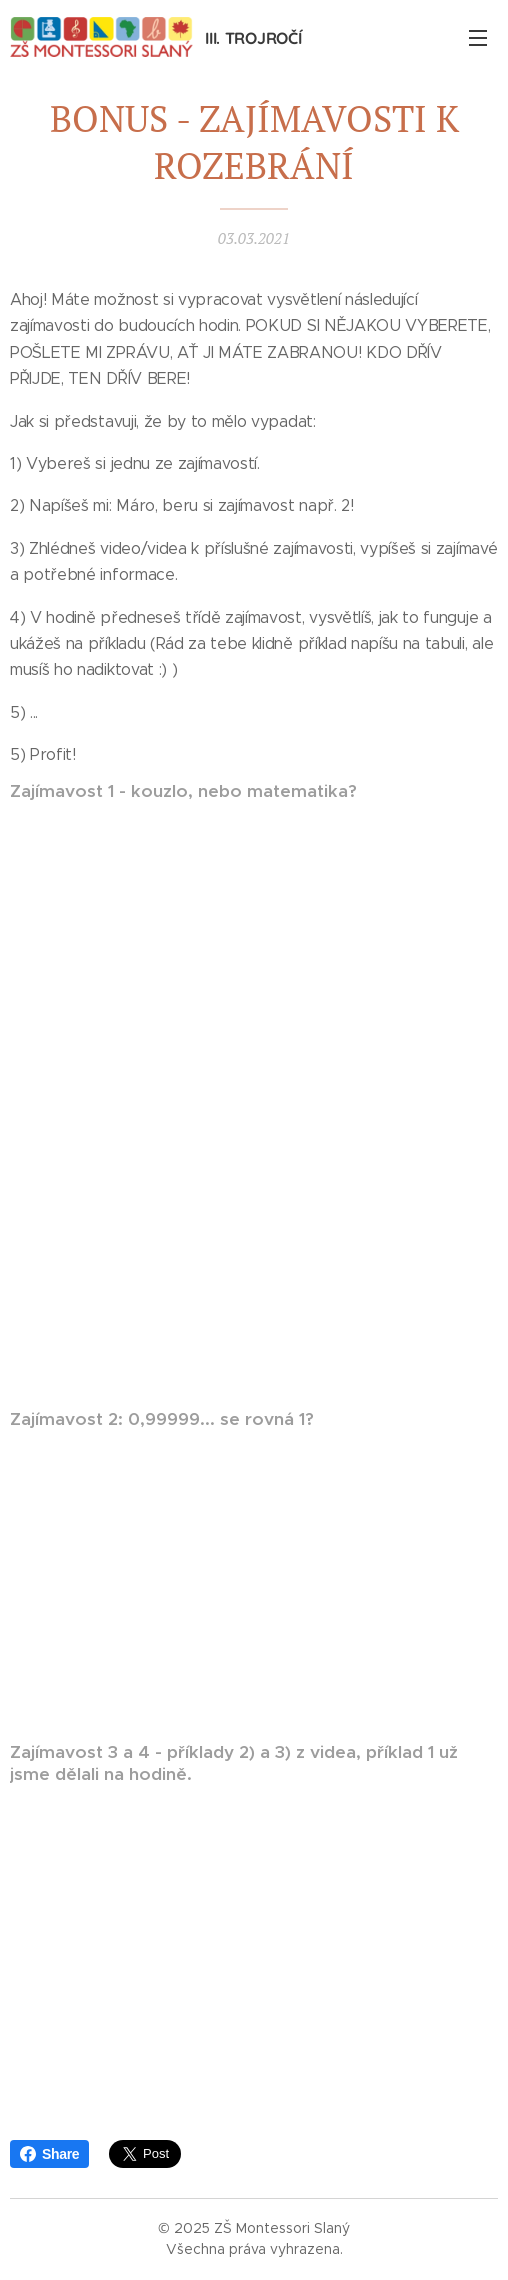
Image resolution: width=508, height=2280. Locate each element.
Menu (478, 38)
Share (49, 2154)
